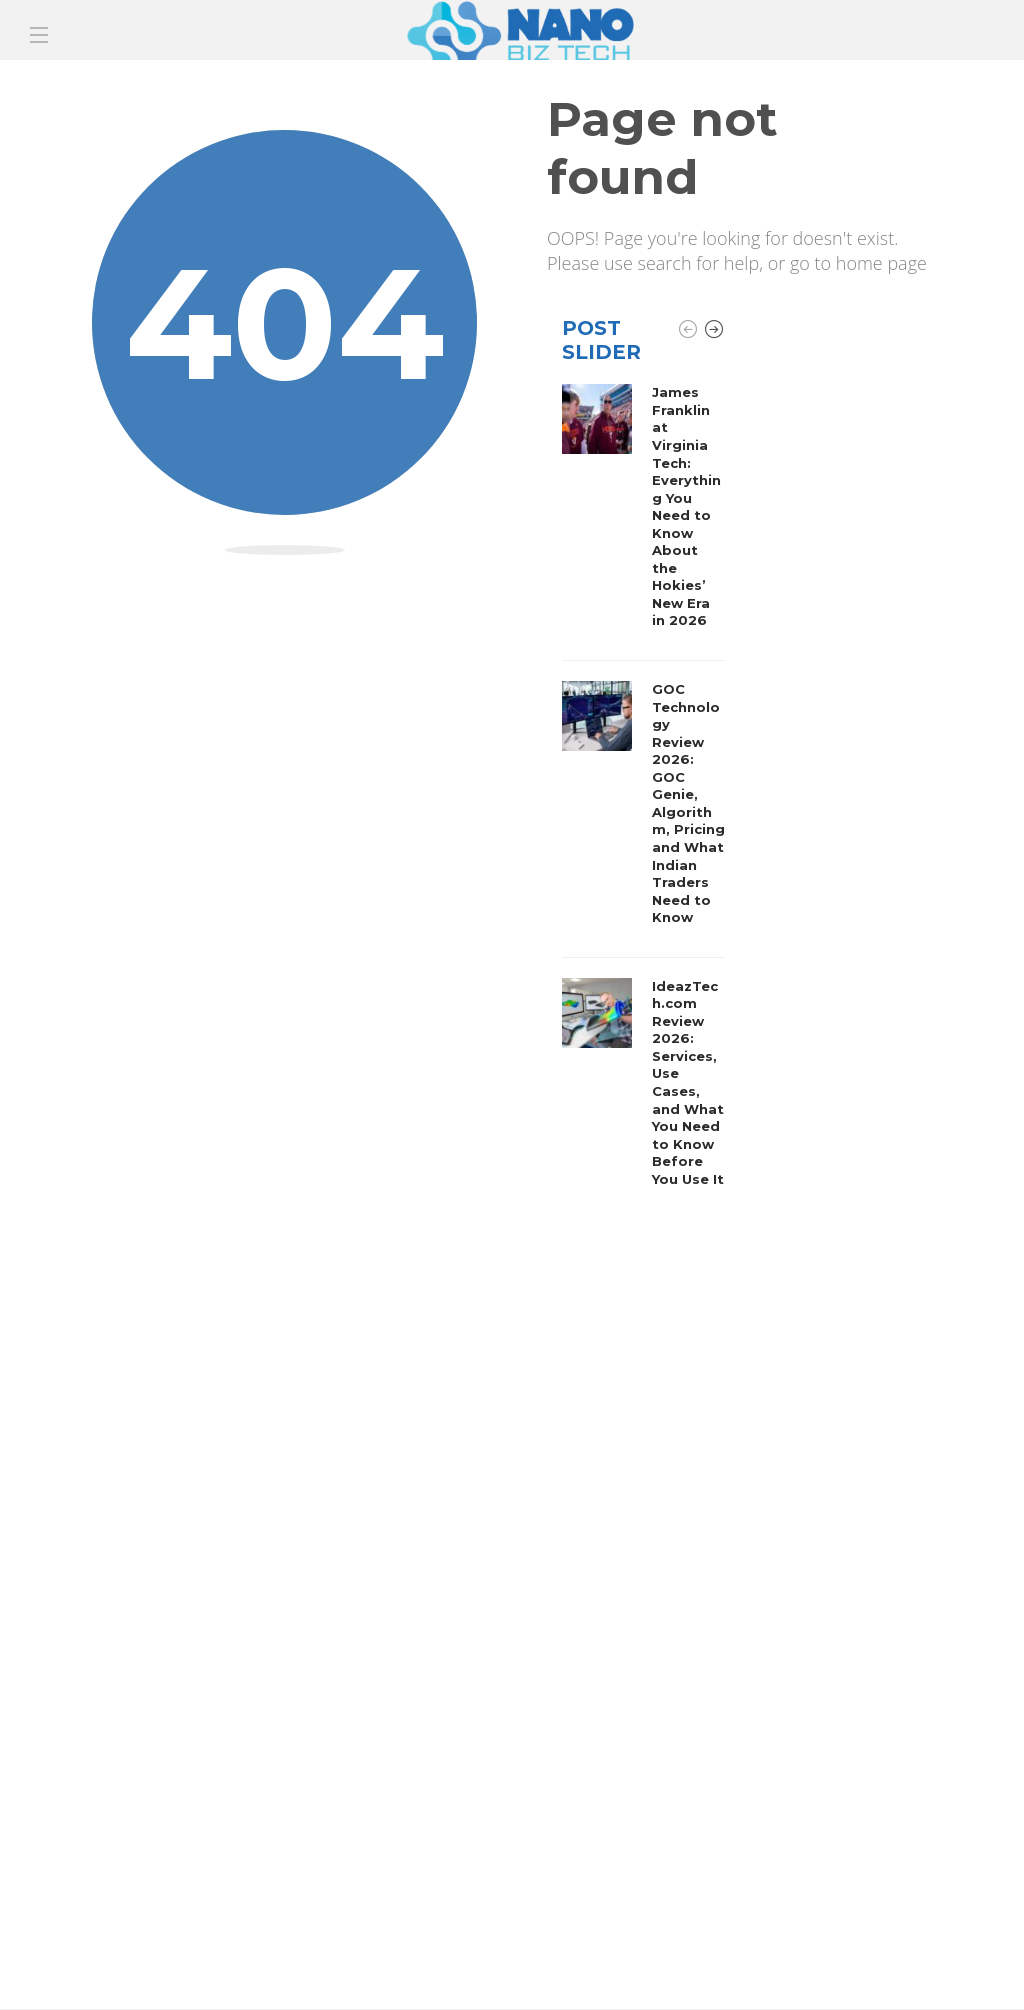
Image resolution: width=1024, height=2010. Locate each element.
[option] (643, 791)
